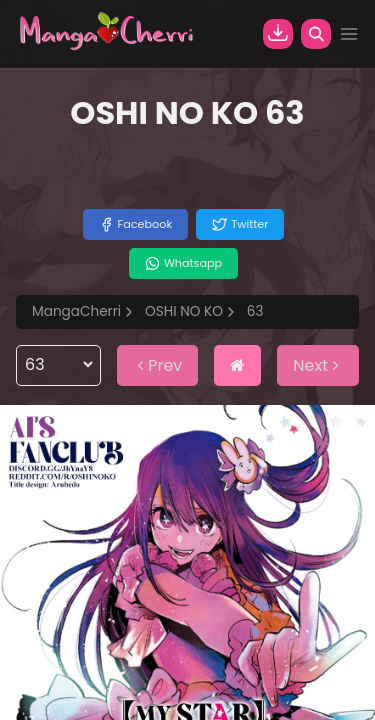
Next (318, 365)
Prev (157, 365)
